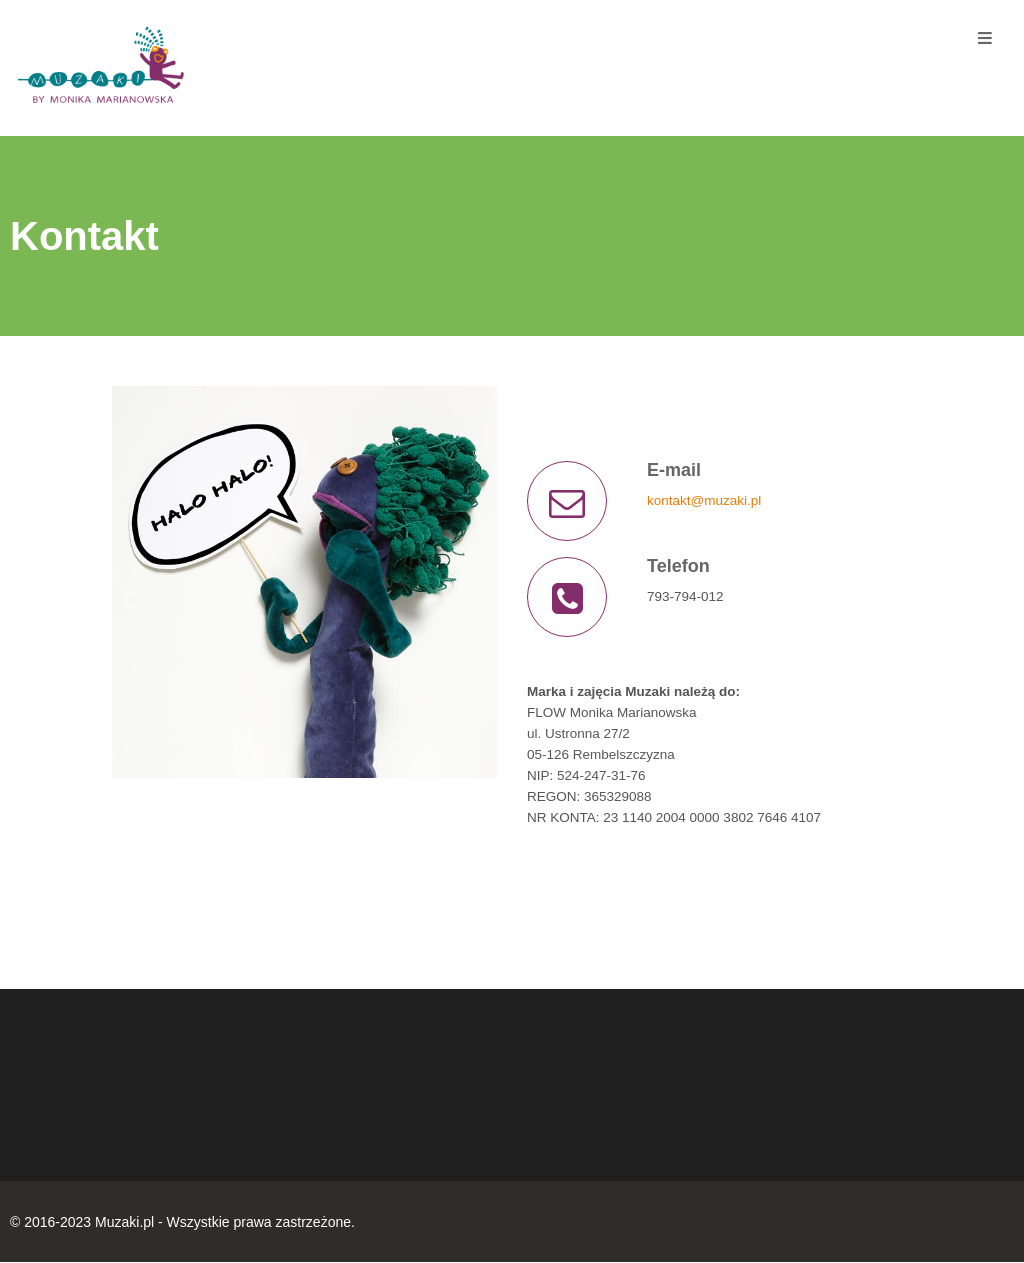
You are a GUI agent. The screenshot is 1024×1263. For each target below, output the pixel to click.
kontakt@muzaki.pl (704, 500)
